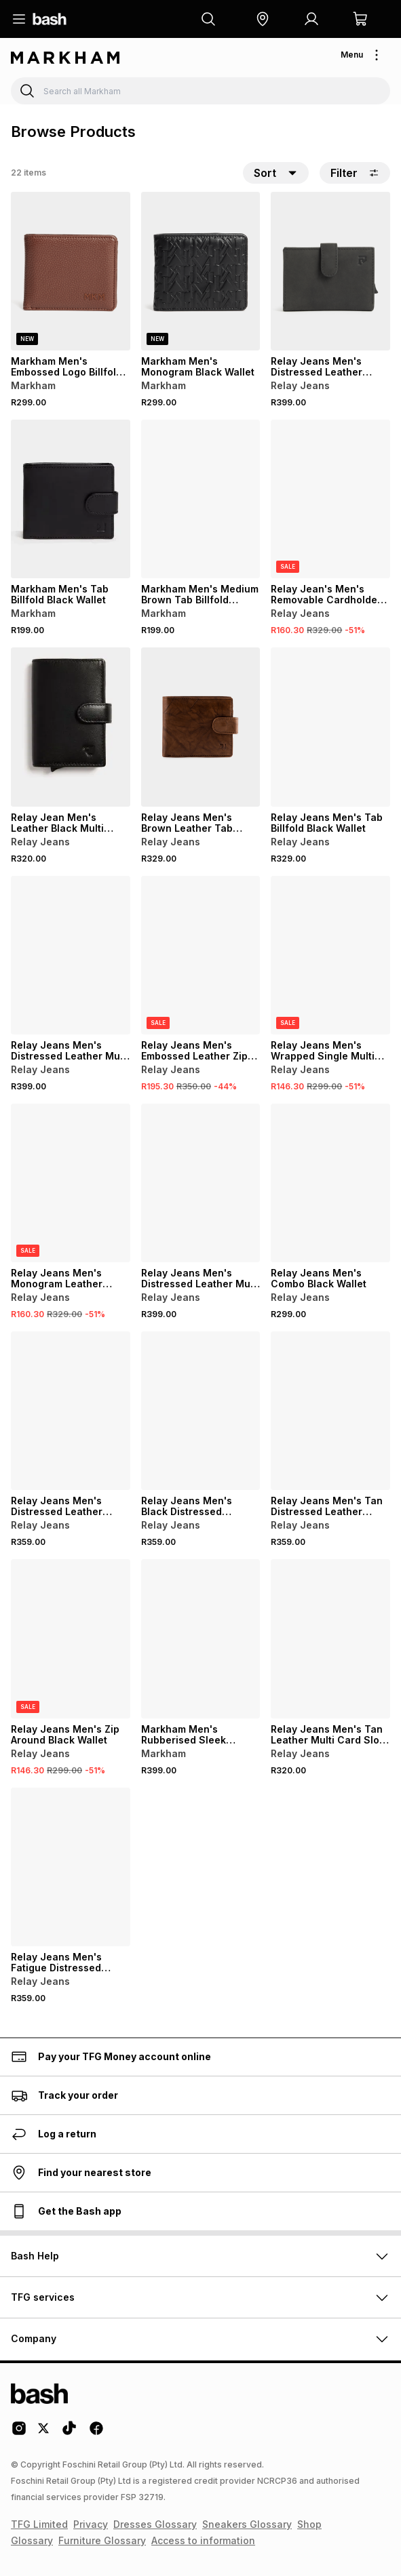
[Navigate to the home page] (49, 19)
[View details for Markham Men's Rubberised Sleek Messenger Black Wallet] (201, 1638)
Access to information (203, 2540)
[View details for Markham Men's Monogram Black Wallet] (201, 271)
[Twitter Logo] (44, 2433)
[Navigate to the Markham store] (65, 58)
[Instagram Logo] (19, 2433)
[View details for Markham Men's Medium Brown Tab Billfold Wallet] (201, 499)
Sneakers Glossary (247, 2524)
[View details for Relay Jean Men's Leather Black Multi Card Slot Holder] (70, 726)
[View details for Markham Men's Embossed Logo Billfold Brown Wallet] (70, 271)
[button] (262, 19)
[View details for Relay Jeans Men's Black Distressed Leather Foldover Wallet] (201, 1410)
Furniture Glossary (102, 2540)
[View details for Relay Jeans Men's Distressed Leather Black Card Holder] (330, 271)
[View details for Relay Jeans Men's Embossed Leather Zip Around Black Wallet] (201, 955)
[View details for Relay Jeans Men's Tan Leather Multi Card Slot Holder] (330, 1638)
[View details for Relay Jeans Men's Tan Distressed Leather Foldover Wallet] (330, 1410)
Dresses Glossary (155, 2524)
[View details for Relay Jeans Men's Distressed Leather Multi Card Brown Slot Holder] (70, 955)
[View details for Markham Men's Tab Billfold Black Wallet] (70, 499)
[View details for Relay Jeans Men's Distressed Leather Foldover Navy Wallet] (70, 1410)
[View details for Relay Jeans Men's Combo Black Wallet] (330, 1183)
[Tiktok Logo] (69, 2433)
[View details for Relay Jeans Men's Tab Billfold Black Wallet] (330, 726)
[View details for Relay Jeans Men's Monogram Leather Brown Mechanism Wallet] (70, 1183)
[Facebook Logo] (96, 2433)
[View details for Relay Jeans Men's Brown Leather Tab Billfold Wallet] (201, 726)
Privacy (90, 2524)
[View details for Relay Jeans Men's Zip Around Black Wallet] (70, 1638)
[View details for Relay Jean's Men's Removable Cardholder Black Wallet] (330, 499)
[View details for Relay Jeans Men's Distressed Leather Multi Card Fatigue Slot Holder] (201, 1183)
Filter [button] (354, 173)
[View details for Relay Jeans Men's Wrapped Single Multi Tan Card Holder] (330, 955)
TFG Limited (39, 2524)
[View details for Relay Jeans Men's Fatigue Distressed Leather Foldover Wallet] (70, 1867)
